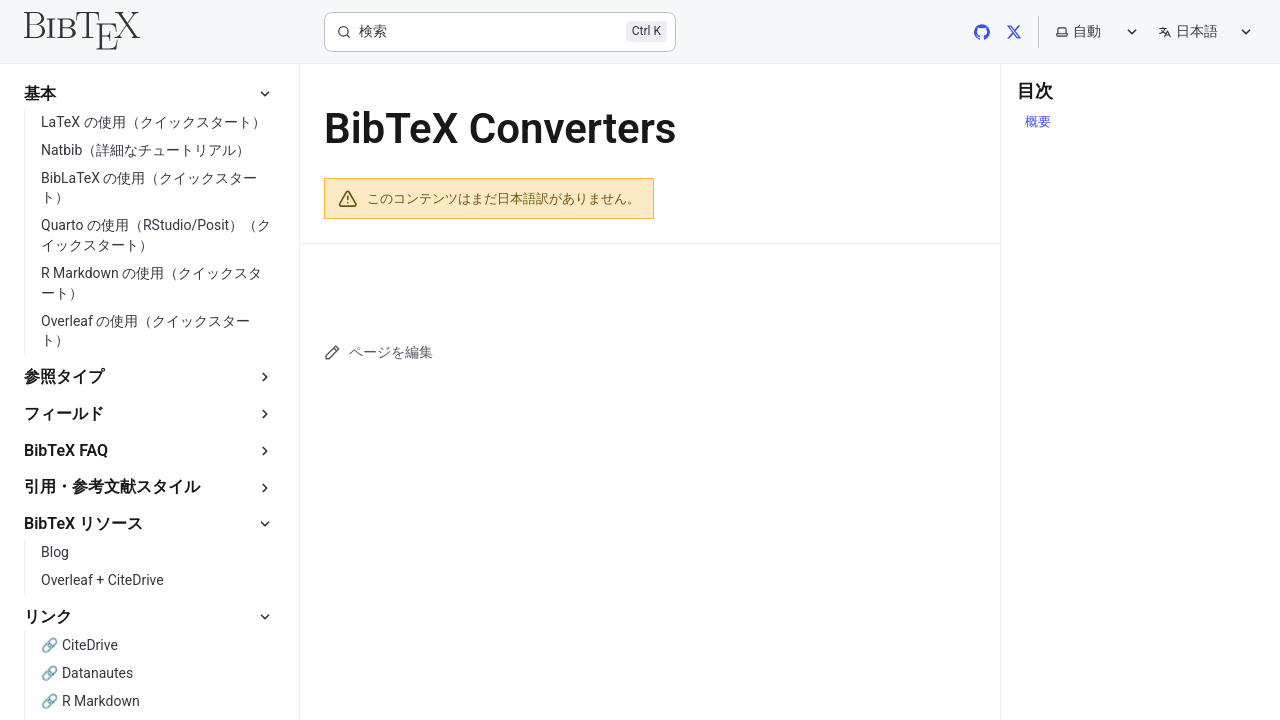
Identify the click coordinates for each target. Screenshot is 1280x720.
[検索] (500, 32)
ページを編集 (378, 352)
